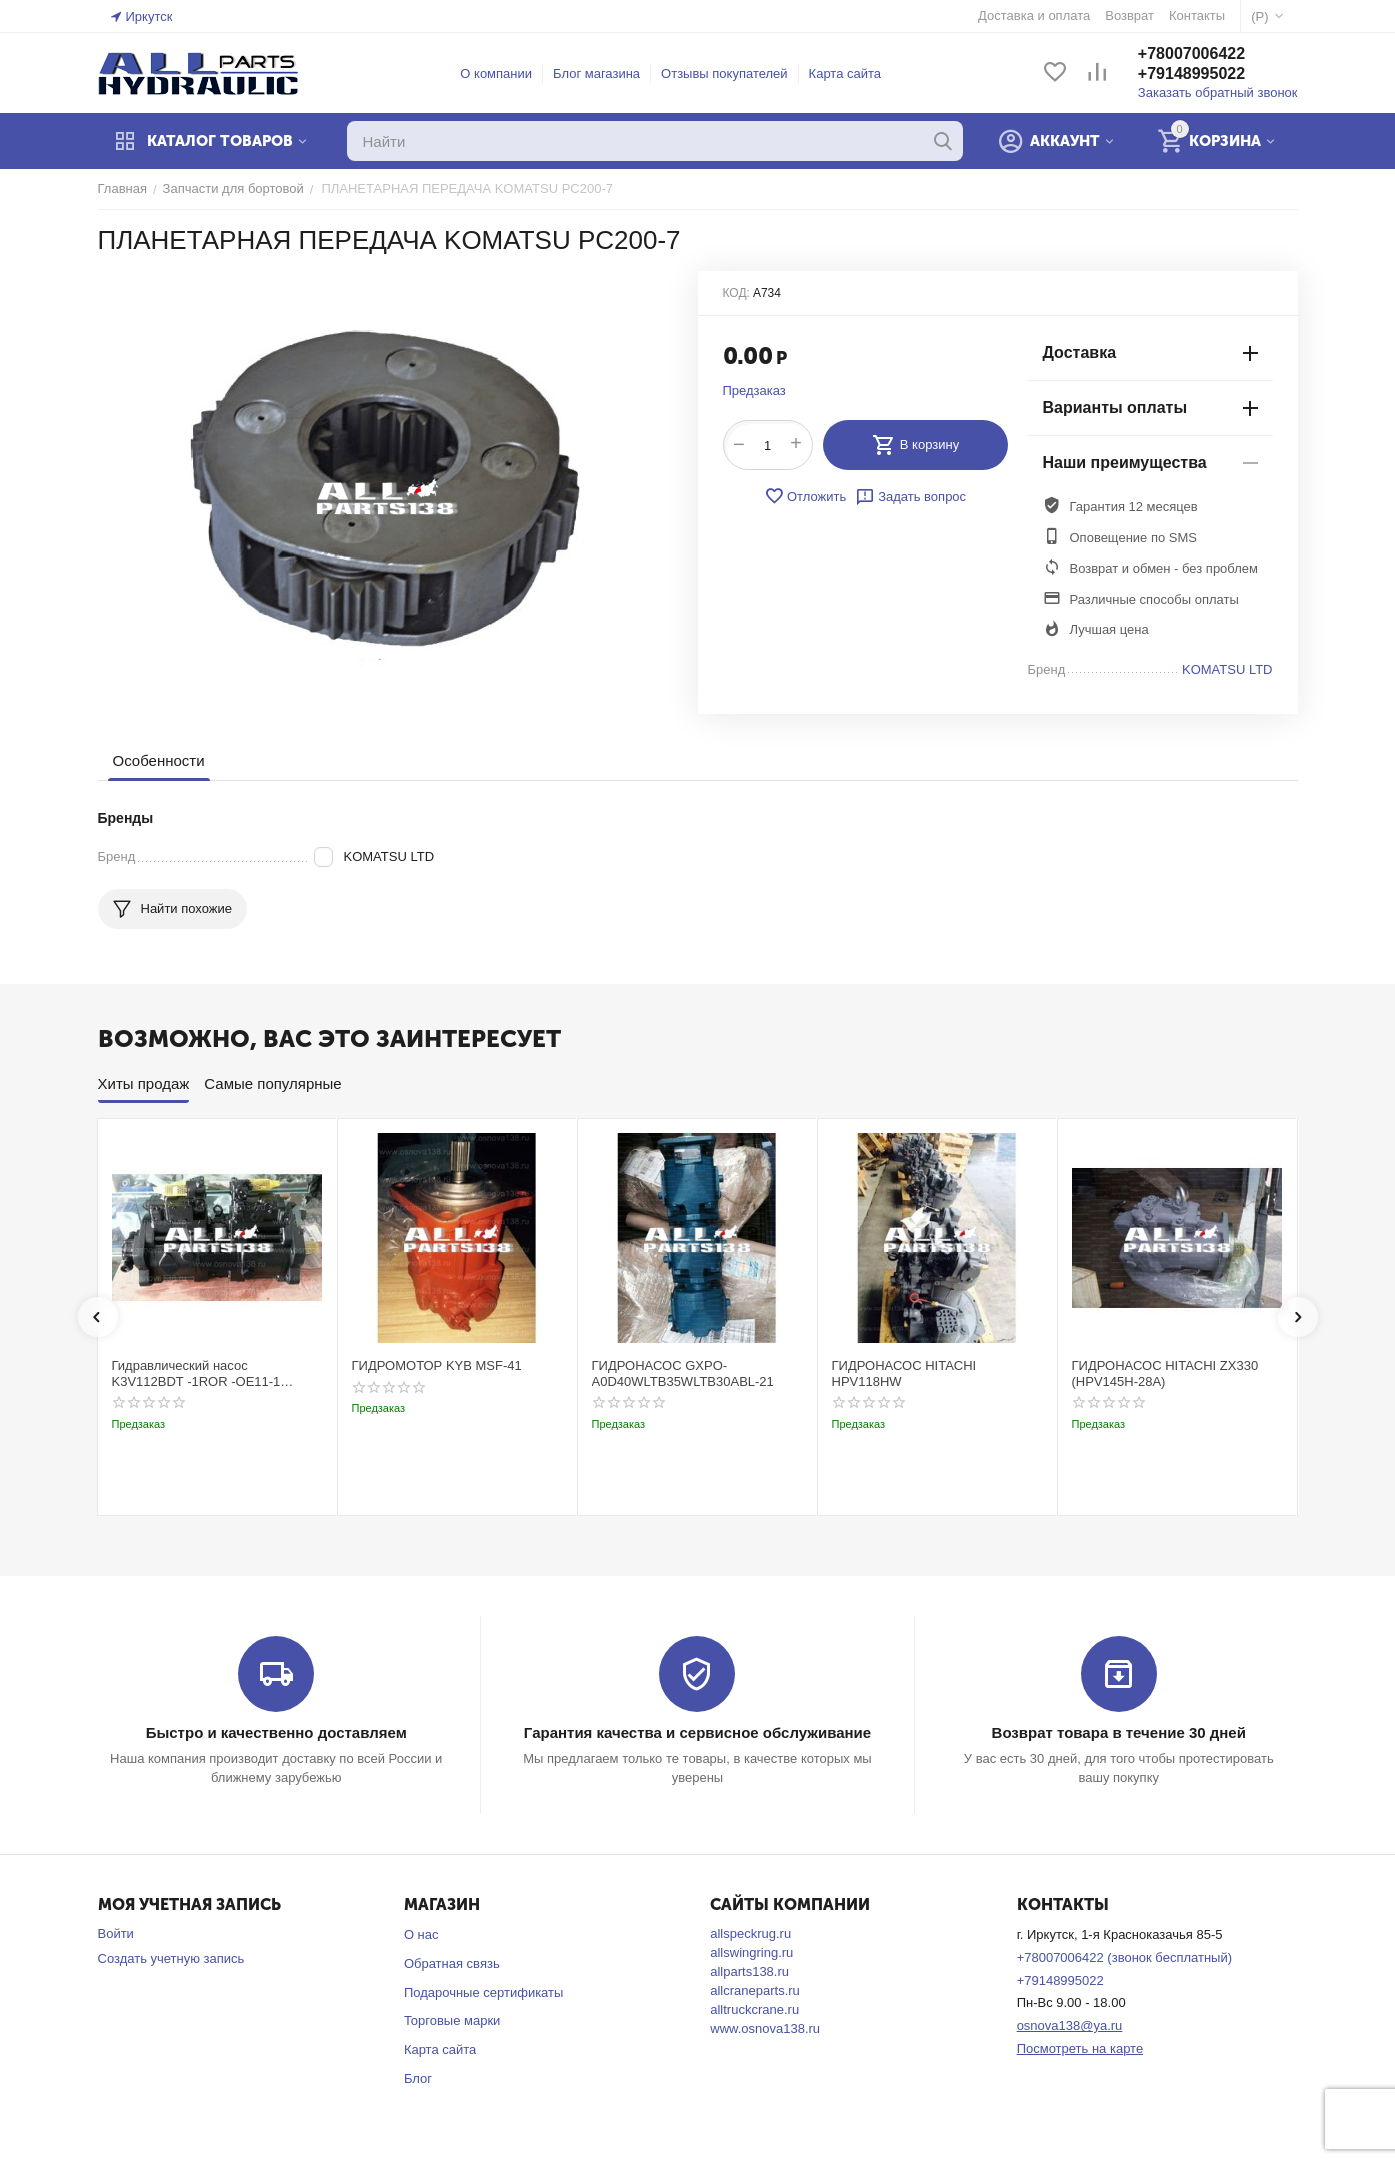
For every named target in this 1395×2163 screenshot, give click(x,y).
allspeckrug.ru (750, 1933)
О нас (421, 1934)
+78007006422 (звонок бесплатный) (1124, 1957)
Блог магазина (596, 73)
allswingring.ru (751, 1952)
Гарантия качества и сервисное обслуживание (697, 1732)
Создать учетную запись (171, 1958)
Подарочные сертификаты (483, 1992)
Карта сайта (845, 73)
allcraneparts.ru (755, 1990)
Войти (116, 1933)
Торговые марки (452, 2020)
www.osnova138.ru (765, 2028)
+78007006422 (1191, 53)
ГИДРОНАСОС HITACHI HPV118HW (904, 1373)
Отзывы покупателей (724, 73)
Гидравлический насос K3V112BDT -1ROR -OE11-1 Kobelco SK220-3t (196, 1373)
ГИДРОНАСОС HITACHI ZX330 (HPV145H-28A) (1165, 1373)
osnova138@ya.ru (1070, 2025)
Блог (418, 2078)
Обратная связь (452, 1963)
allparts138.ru (749, 1971)
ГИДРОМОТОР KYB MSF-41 (437, 1365)
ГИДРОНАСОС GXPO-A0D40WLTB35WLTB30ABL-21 (683, 1373)
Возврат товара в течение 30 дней (1119, 1732)
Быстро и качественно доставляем (276, 1732)
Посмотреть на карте (1080, 2048)
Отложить (805, 496)
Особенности (159, 760)
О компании (496, 73)
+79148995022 (1191, 73)
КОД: (736, 293)
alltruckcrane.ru (754, 2009)
